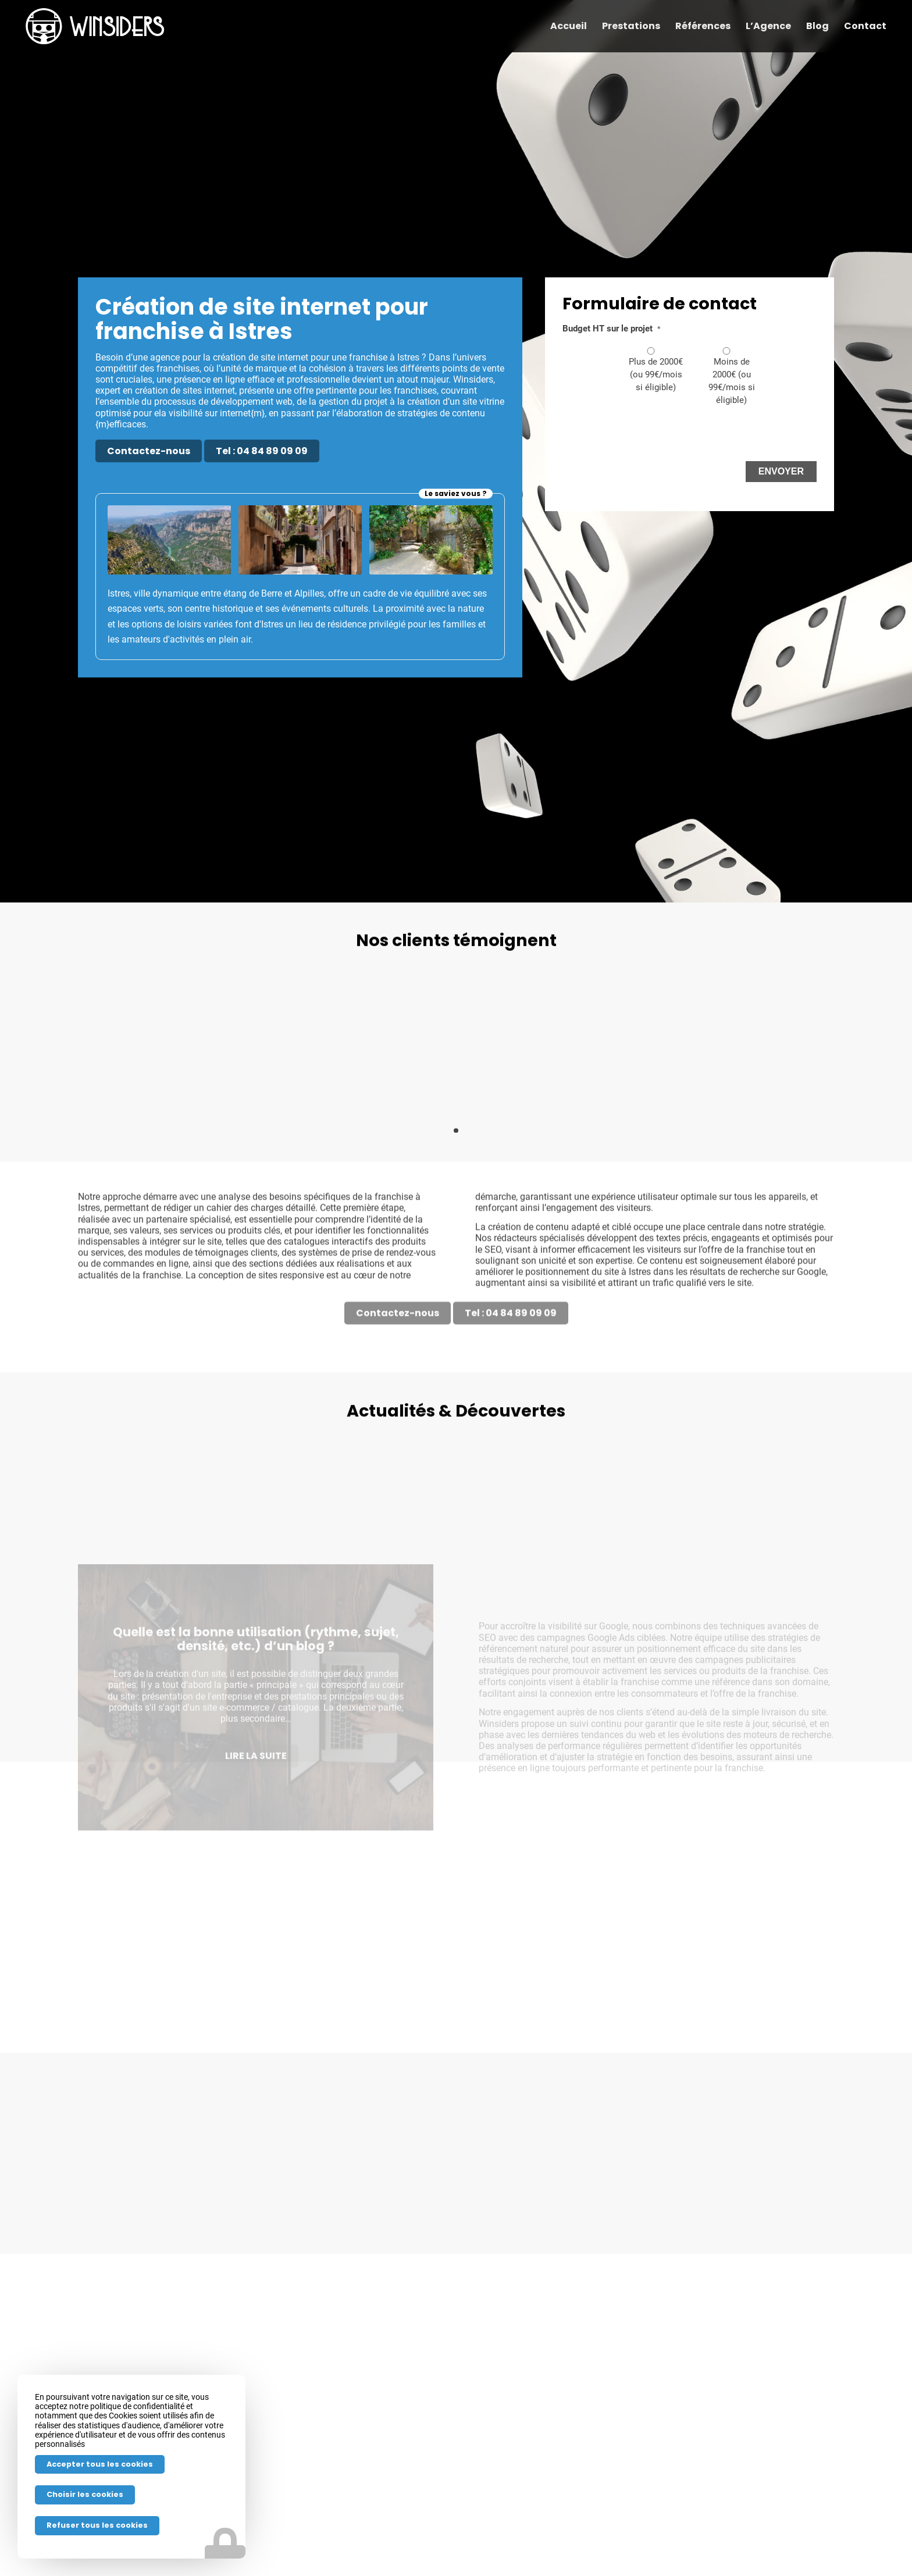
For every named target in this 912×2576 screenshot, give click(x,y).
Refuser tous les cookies (97, 2525)
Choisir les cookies (85, 2494)
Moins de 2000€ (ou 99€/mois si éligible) (731, 380)
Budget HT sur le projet (611, 328)
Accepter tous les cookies (100, 2464)
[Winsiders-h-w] (95, 26)
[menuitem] (568, 26)
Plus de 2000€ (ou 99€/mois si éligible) (656, 374)
